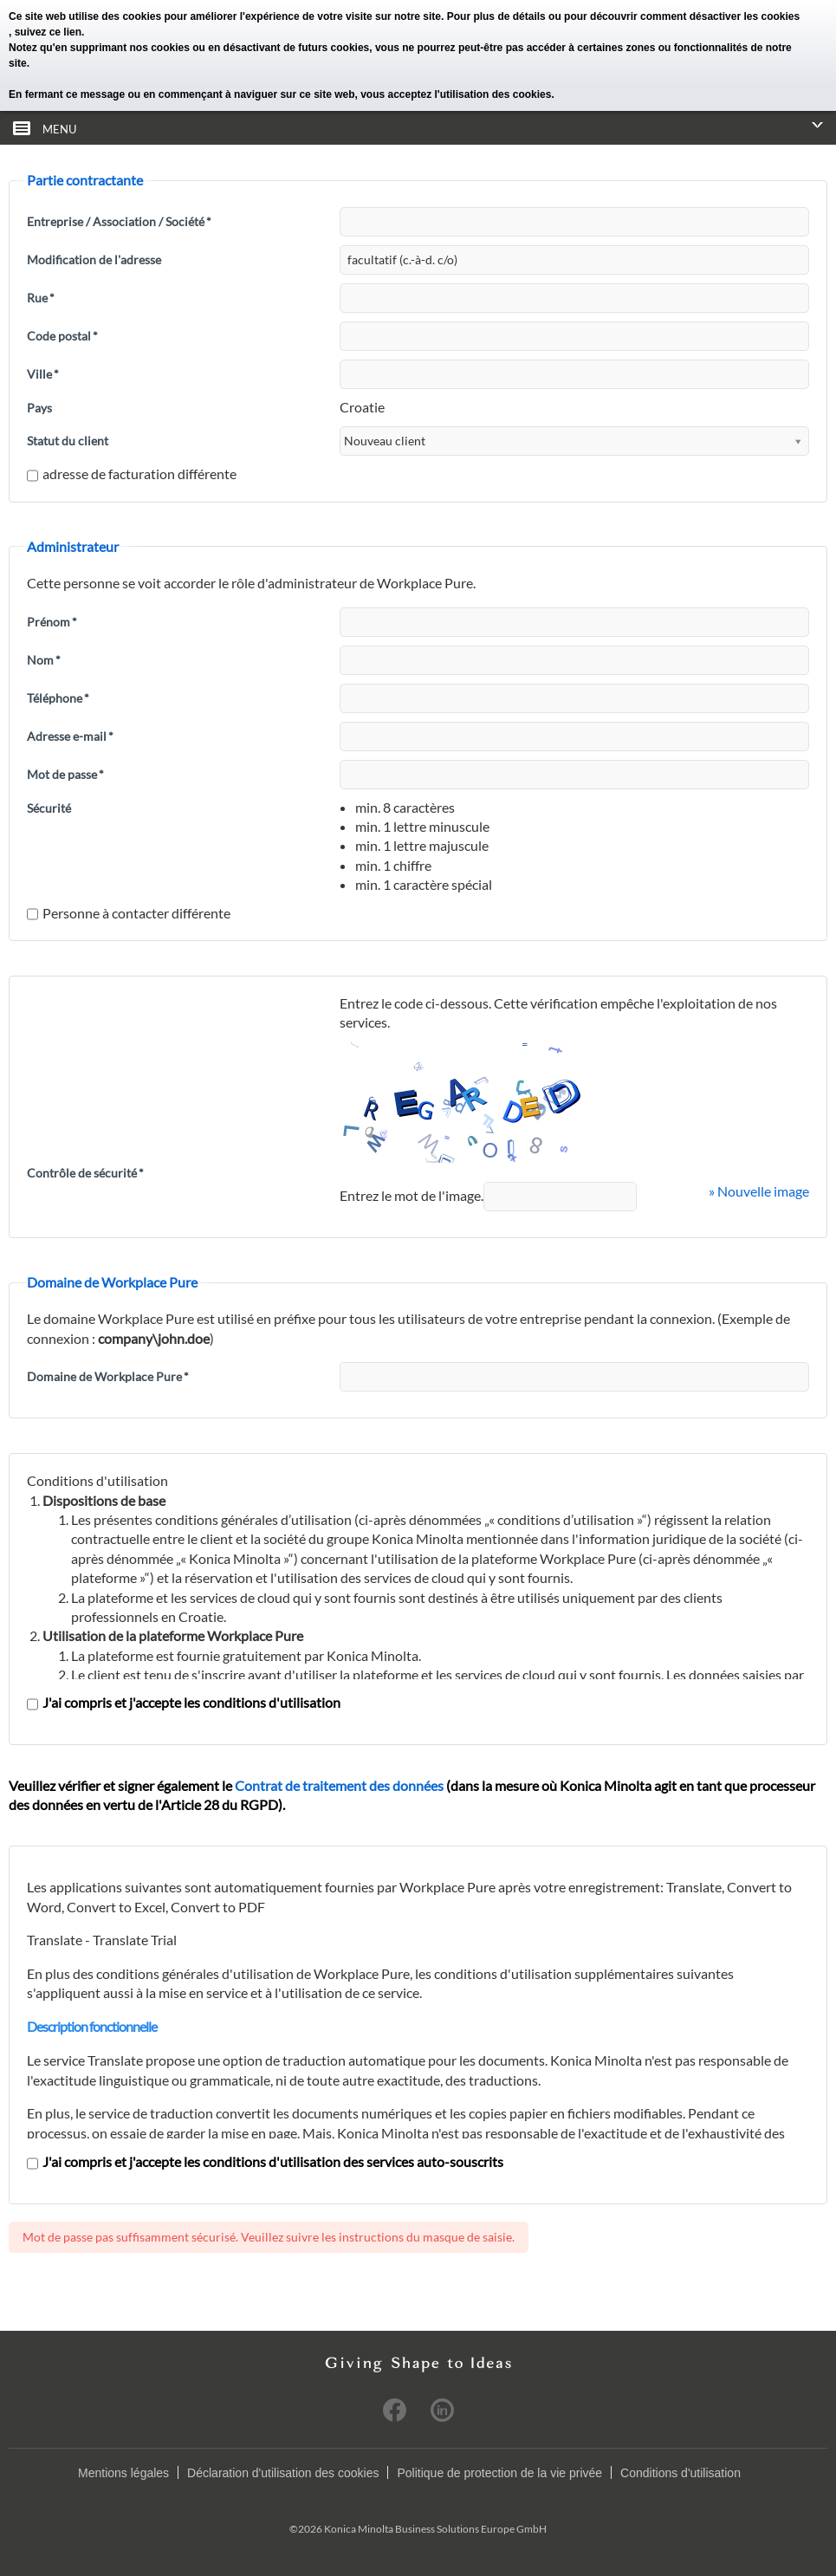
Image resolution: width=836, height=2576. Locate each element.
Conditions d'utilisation (680, 2473)
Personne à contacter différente (128, 913)
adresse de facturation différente (132, 473)
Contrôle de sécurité (85, 1172)
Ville (43, 374)
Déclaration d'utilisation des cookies (283, 2473)
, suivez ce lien (45, 32)
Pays (39, 407)
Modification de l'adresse (94, 259)
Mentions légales (123, 2473)
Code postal (62, 335)
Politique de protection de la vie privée (499, 2473)
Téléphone (58, 698)
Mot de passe (65, 774)
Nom (44, 659)
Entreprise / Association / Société (119, 221)
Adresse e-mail (70, 736)
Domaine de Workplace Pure (108, 1376)
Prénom (52, 621)
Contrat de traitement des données (339, 1785)
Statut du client (67, 440)
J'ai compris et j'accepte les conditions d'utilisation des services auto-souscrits (265, 2161)
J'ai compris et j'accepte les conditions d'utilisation (183, 1702)
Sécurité (49, 808)
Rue (41, 297)
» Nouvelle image (759, 1191)
